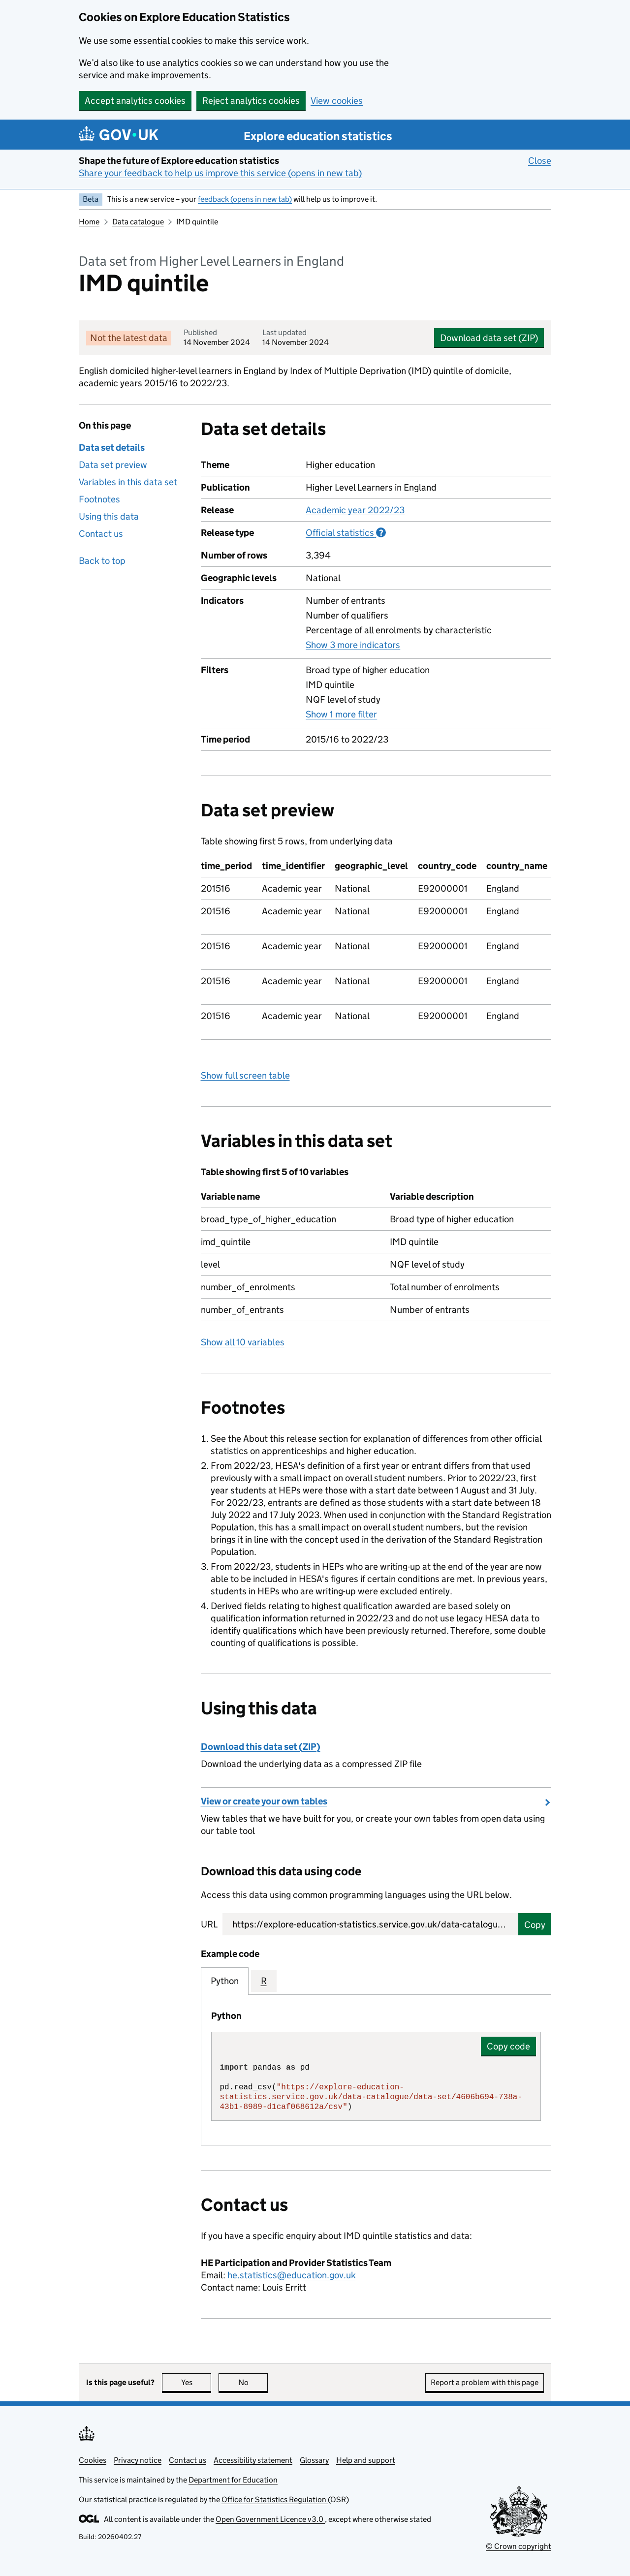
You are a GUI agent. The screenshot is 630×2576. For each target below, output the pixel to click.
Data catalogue (138, 221)
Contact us (101, 533)
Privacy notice (137, 2460)
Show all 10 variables (242, 1342)
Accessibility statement (253, 2460)
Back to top (102, 560)
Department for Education (233, 2479)
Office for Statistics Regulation (274, 2499)
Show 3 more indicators (353, 645)
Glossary (314, 2460)
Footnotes (99, 499)
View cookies (337, 100)
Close (539, 160)
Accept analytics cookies (135, 100)
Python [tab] (225, 1980)
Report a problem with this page (484, 2382)
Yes (196, 2382)
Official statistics (346, 532)
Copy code (508, 2046)
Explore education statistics (318, 136)
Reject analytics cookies (251, 100)
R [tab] (264, 1980)
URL (209, 1924)
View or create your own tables (264, 1801)
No (253, 2382)
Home (89, 221)
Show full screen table (245, 1075)
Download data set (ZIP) (489, 337)
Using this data (109, 516)
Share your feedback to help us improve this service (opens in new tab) (220, 173)
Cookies (92, 2460)
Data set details (112, 447)
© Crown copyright (518, 2546)
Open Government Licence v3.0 (270, 2519)
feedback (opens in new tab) (245, 199)
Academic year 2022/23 (355, 510)
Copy (534, 1924)
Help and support (365, 2460)
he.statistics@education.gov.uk (291, 2275)
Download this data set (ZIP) (260, 1746)
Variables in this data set (128, 482)
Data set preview (113, 464)
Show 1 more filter (341, 714)
